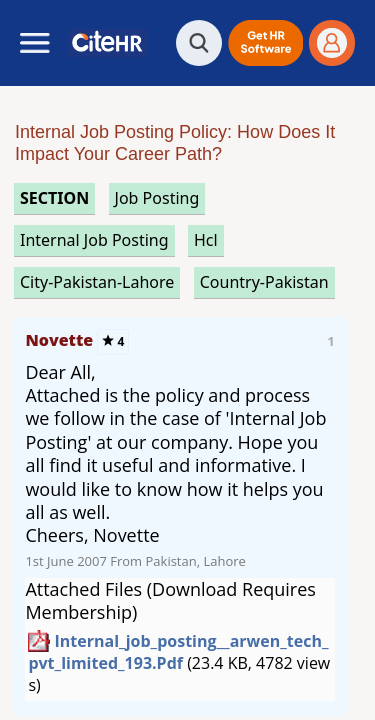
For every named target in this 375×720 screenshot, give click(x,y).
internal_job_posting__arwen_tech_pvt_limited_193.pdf (178, 652)
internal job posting (94, 240)
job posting (157, 198)
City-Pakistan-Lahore (97, 282)
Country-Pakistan (264, 282)
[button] (265, 43)
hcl (206, 240)
